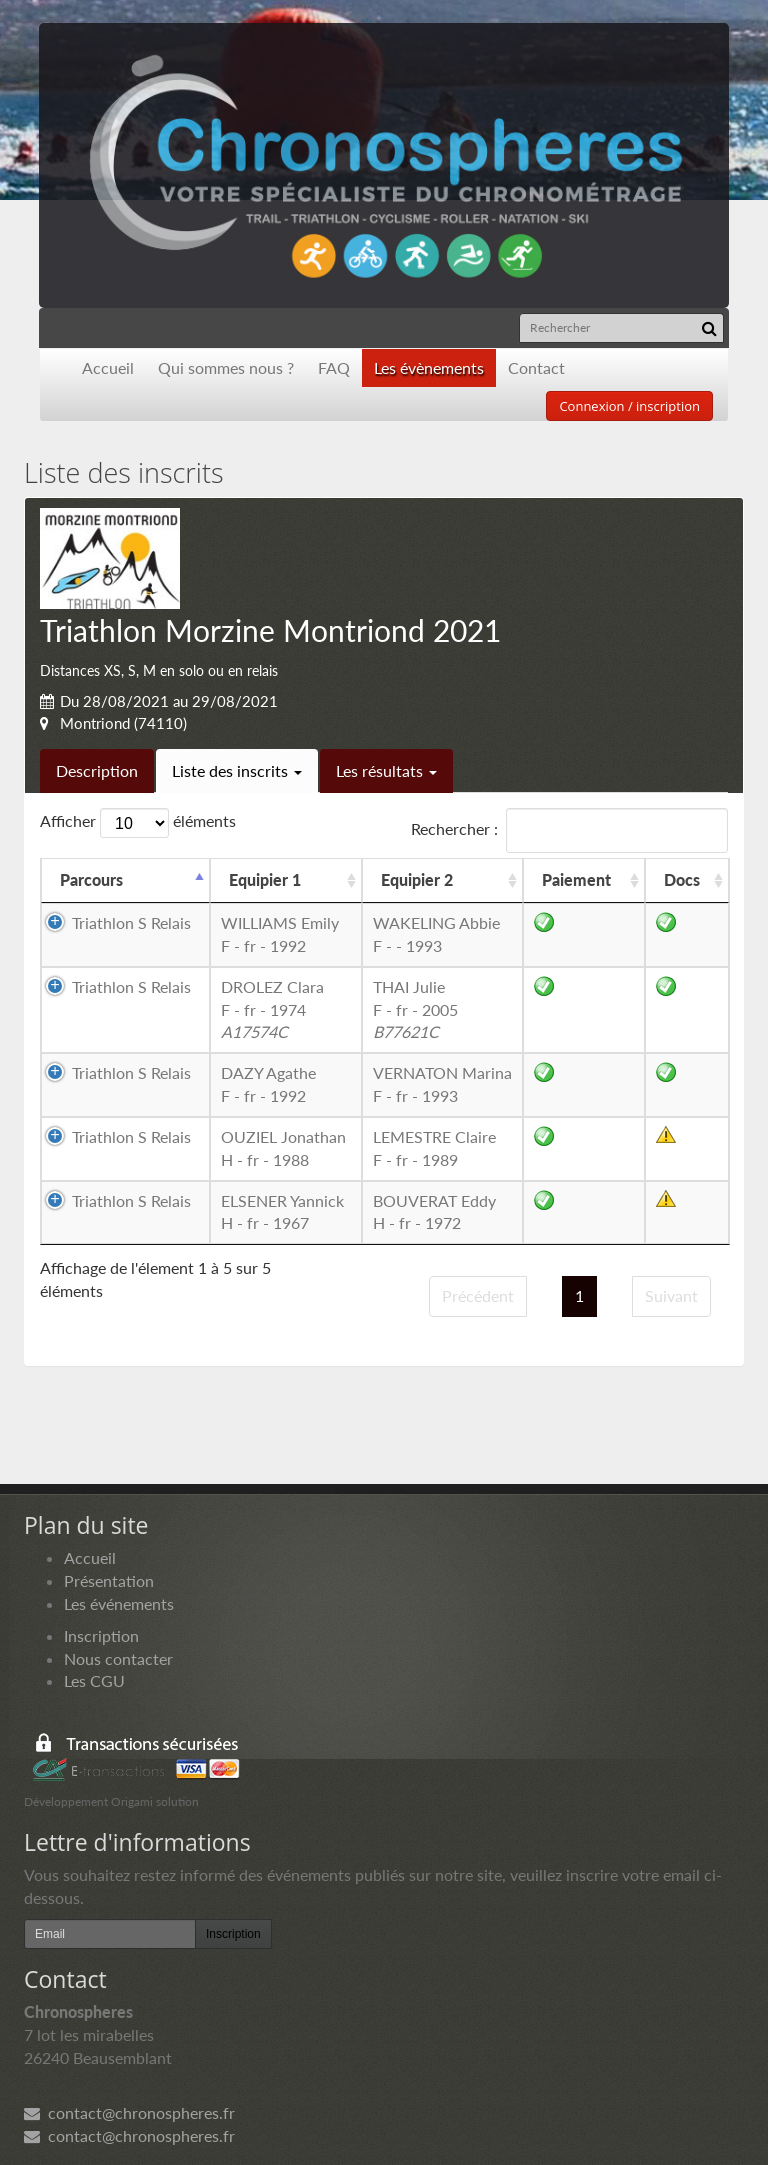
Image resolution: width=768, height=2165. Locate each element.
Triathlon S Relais (131, 922)
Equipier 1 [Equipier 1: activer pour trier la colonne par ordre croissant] (265, 879)
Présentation (109, 1580)
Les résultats (386, 770)
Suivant (671, 1295)
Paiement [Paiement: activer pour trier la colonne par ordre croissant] (576, 879)
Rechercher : (569, 830)
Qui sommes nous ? (226, 367)
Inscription (101, 1635)
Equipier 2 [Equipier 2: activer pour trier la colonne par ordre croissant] (417, 879)
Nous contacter (118, 1658)
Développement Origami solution (111, 1801)
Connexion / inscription (629, 406)
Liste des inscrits (237, 770)
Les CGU (94, 1680)
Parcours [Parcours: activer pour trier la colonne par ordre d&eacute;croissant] (91, 879)
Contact (536, 367)
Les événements (119, 1603)
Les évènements (429, 367)
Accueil (108, 367)
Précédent (478, 1295)
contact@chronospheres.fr (129, 2112)
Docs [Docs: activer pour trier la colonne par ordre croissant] (682, 879)
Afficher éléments (138, 823)
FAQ (334, 367)
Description (97, 770)
